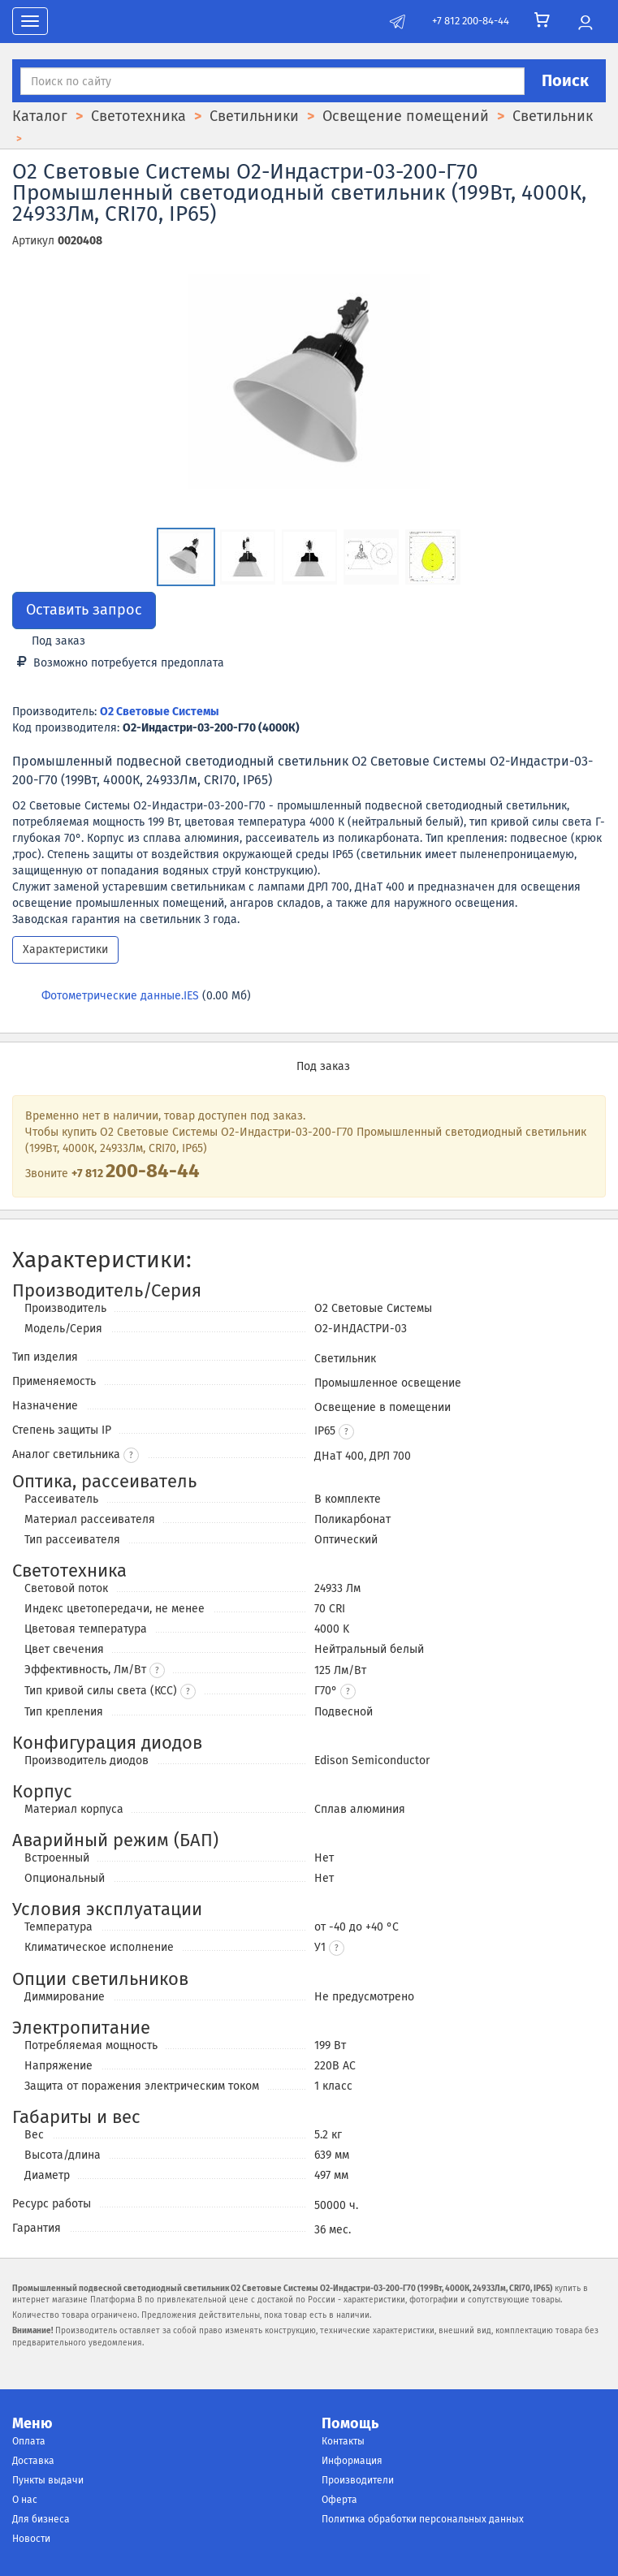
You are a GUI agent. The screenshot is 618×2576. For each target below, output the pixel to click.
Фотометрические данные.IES (120, 996)
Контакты (343, 2441)
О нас (24, 2499)
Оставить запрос (84, 610)
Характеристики (65, 949)
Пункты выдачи (48, 2480)
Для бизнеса (41, 2519)
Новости (31, 2538)
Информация (352, 2460)
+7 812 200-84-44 (470, 21)
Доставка (33, 2460)
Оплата (28, 2441)
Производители (358, 2480)
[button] (346, 1431)
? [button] (131, 1456)
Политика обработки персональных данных (423, 2519)
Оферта (339, 2499)
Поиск (565, 80)
